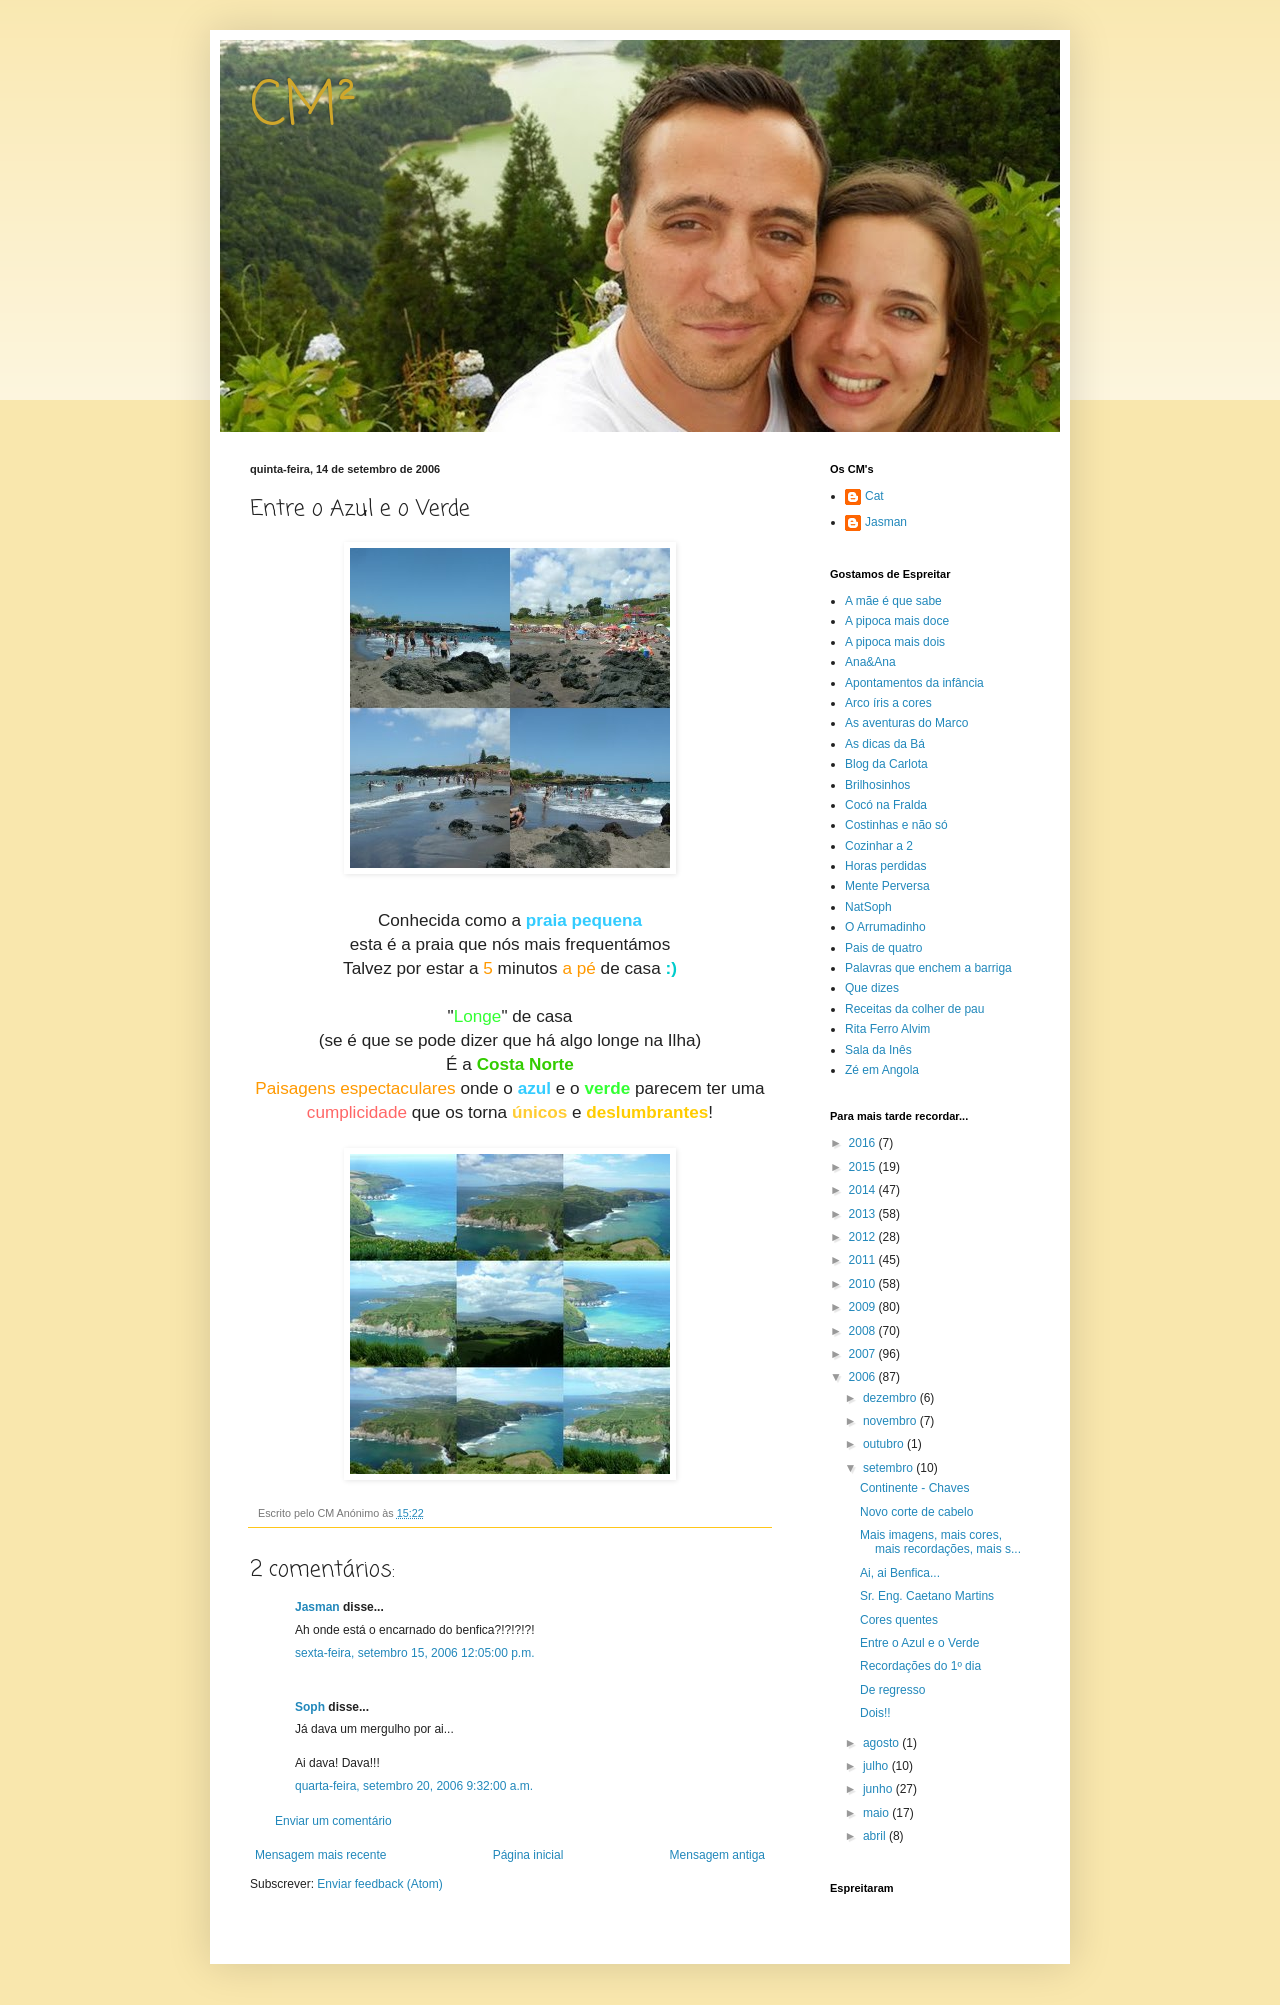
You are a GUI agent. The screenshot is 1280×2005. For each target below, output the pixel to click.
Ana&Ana (870, 662)
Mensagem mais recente (320, 1855)
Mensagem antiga (717, 1855)
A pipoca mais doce (897, 621)
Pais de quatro (883, 948)
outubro (885, 1444)
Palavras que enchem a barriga (928, 968)
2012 (864, 1237)
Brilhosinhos (877, 785)
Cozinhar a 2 (879, 846)
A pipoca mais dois (895, 642)
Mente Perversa (887, 886)
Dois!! (875, 1713)
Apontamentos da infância (914, 683)
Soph (310, 1707)
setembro (889, 1468)
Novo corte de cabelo (916, 1512)
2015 (864, 1167)
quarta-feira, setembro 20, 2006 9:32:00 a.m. (414, 1786)
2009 (864, 1307)
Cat (874, 496)
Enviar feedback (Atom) (379, 1884)
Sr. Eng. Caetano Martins (927, 1596)
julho (877, 1766)
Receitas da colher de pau (914, 1009)
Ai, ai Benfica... (900, 1573)
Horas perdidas (885, 866)
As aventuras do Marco (906, 723)
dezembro (891, 1398)
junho (879, 1789)
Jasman (317, 1607)
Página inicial (528, 1855)
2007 (864, 1354)
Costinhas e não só (896, 825)
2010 (864, 1284)
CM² (303, 107)
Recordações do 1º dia (920, 1666)
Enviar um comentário (333, 1821)
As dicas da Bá (885, 744)
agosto (882, 1743)
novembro (891, 1421)
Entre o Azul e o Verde (919, 1643)
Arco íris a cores (888, 703)
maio (877, 1813)
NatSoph (868, 907)
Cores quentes (899, 1620)
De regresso (892, 1690)
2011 (864, 1260)
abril (876, 1836)
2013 (864, 1214)
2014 (864, 1190)
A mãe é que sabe (893, 601)
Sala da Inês (878, 1050)
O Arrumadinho (885, 927)
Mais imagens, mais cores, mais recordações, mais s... (940, 1542)
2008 (864, 1331)
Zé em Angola (882, 1070)
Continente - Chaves (914, 1488)
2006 (864, 1377)
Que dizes (872, 988)
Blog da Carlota (886, 764)
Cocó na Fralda (886, 805)
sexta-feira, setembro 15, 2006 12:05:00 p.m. (414, 1653)
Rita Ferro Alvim (887, 1029)
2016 (864, 1143)
